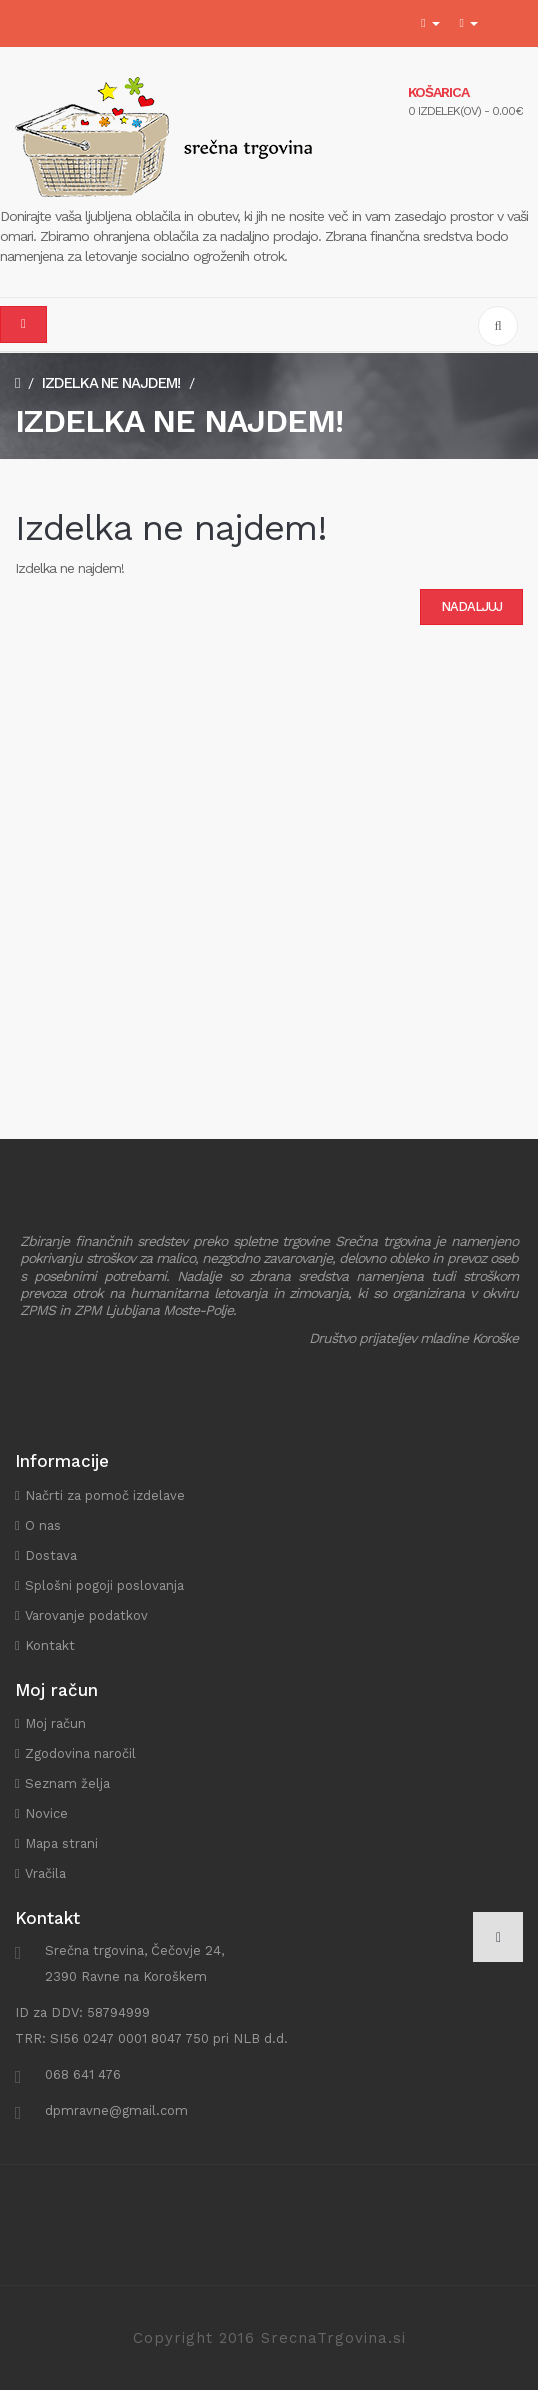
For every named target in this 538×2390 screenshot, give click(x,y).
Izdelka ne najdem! (111, 383)
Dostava (51, 1555)
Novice (46, 1813)
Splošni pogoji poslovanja (104, 1585)
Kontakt (50, 1645)
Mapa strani (61, 1843)
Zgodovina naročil (80, 1753)
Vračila (45, 1873)
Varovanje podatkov (86, 1615)
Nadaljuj (471, 606)
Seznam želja (67, 1783)
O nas (43, 1525)
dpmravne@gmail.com (116, 2110)
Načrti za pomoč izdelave (105, 1495)
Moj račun (55, 1723)
